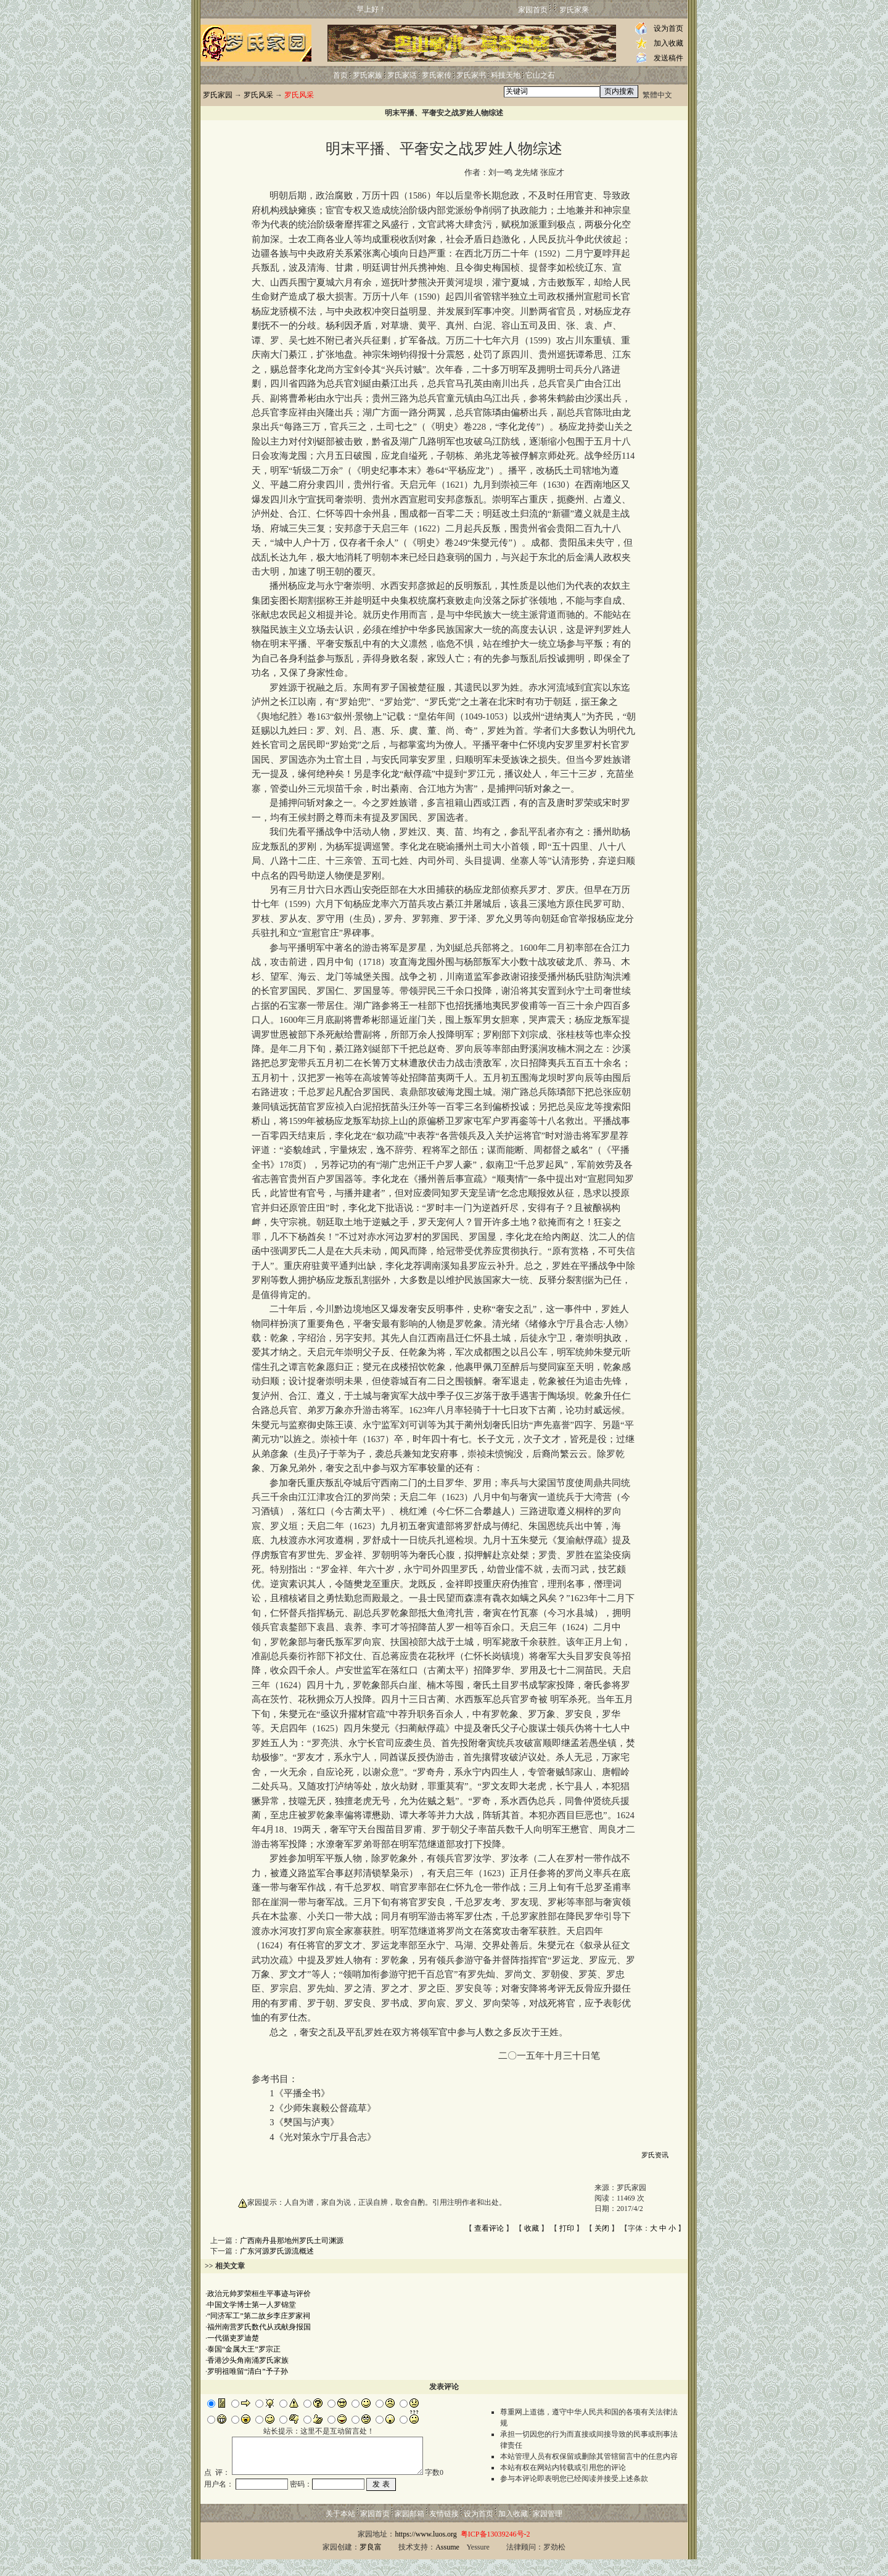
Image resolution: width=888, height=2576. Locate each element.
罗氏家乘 (574, 10)
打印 (566, 2228)
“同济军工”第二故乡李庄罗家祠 (258, 2315)
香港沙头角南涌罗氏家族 (248, 2360)
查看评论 (489, 2228)
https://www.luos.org (425, 2550)
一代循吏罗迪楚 (233, 2338)
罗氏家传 (436, 75)
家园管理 (547, 2530)
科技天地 (505, 75)
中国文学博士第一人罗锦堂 (251, 2304)
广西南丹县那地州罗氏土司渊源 (291, 2240)
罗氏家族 (367, 75)
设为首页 (668, 28)
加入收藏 (668, 43)
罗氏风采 (258, 95)
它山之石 (540, 75)
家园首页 (533, 10)
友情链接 (444, 2530)
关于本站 (340, 2530)
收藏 (531, 2228)
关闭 (601, 2228)
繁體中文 (657, 95)
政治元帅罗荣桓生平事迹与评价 (259, 2293)
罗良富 (371, 2563)
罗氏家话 (402, 75)
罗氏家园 (217, 95)
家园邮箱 (409, 2530)
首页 (340, 75)
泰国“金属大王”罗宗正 (244, 2349)
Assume (447, 2563)
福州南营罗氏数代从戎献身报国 (259, 2327)
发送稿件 (668, 58)
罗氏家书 (471, 75)
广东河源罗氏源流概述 (277, 2251)
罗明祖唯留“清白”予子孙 (247, 2371)
